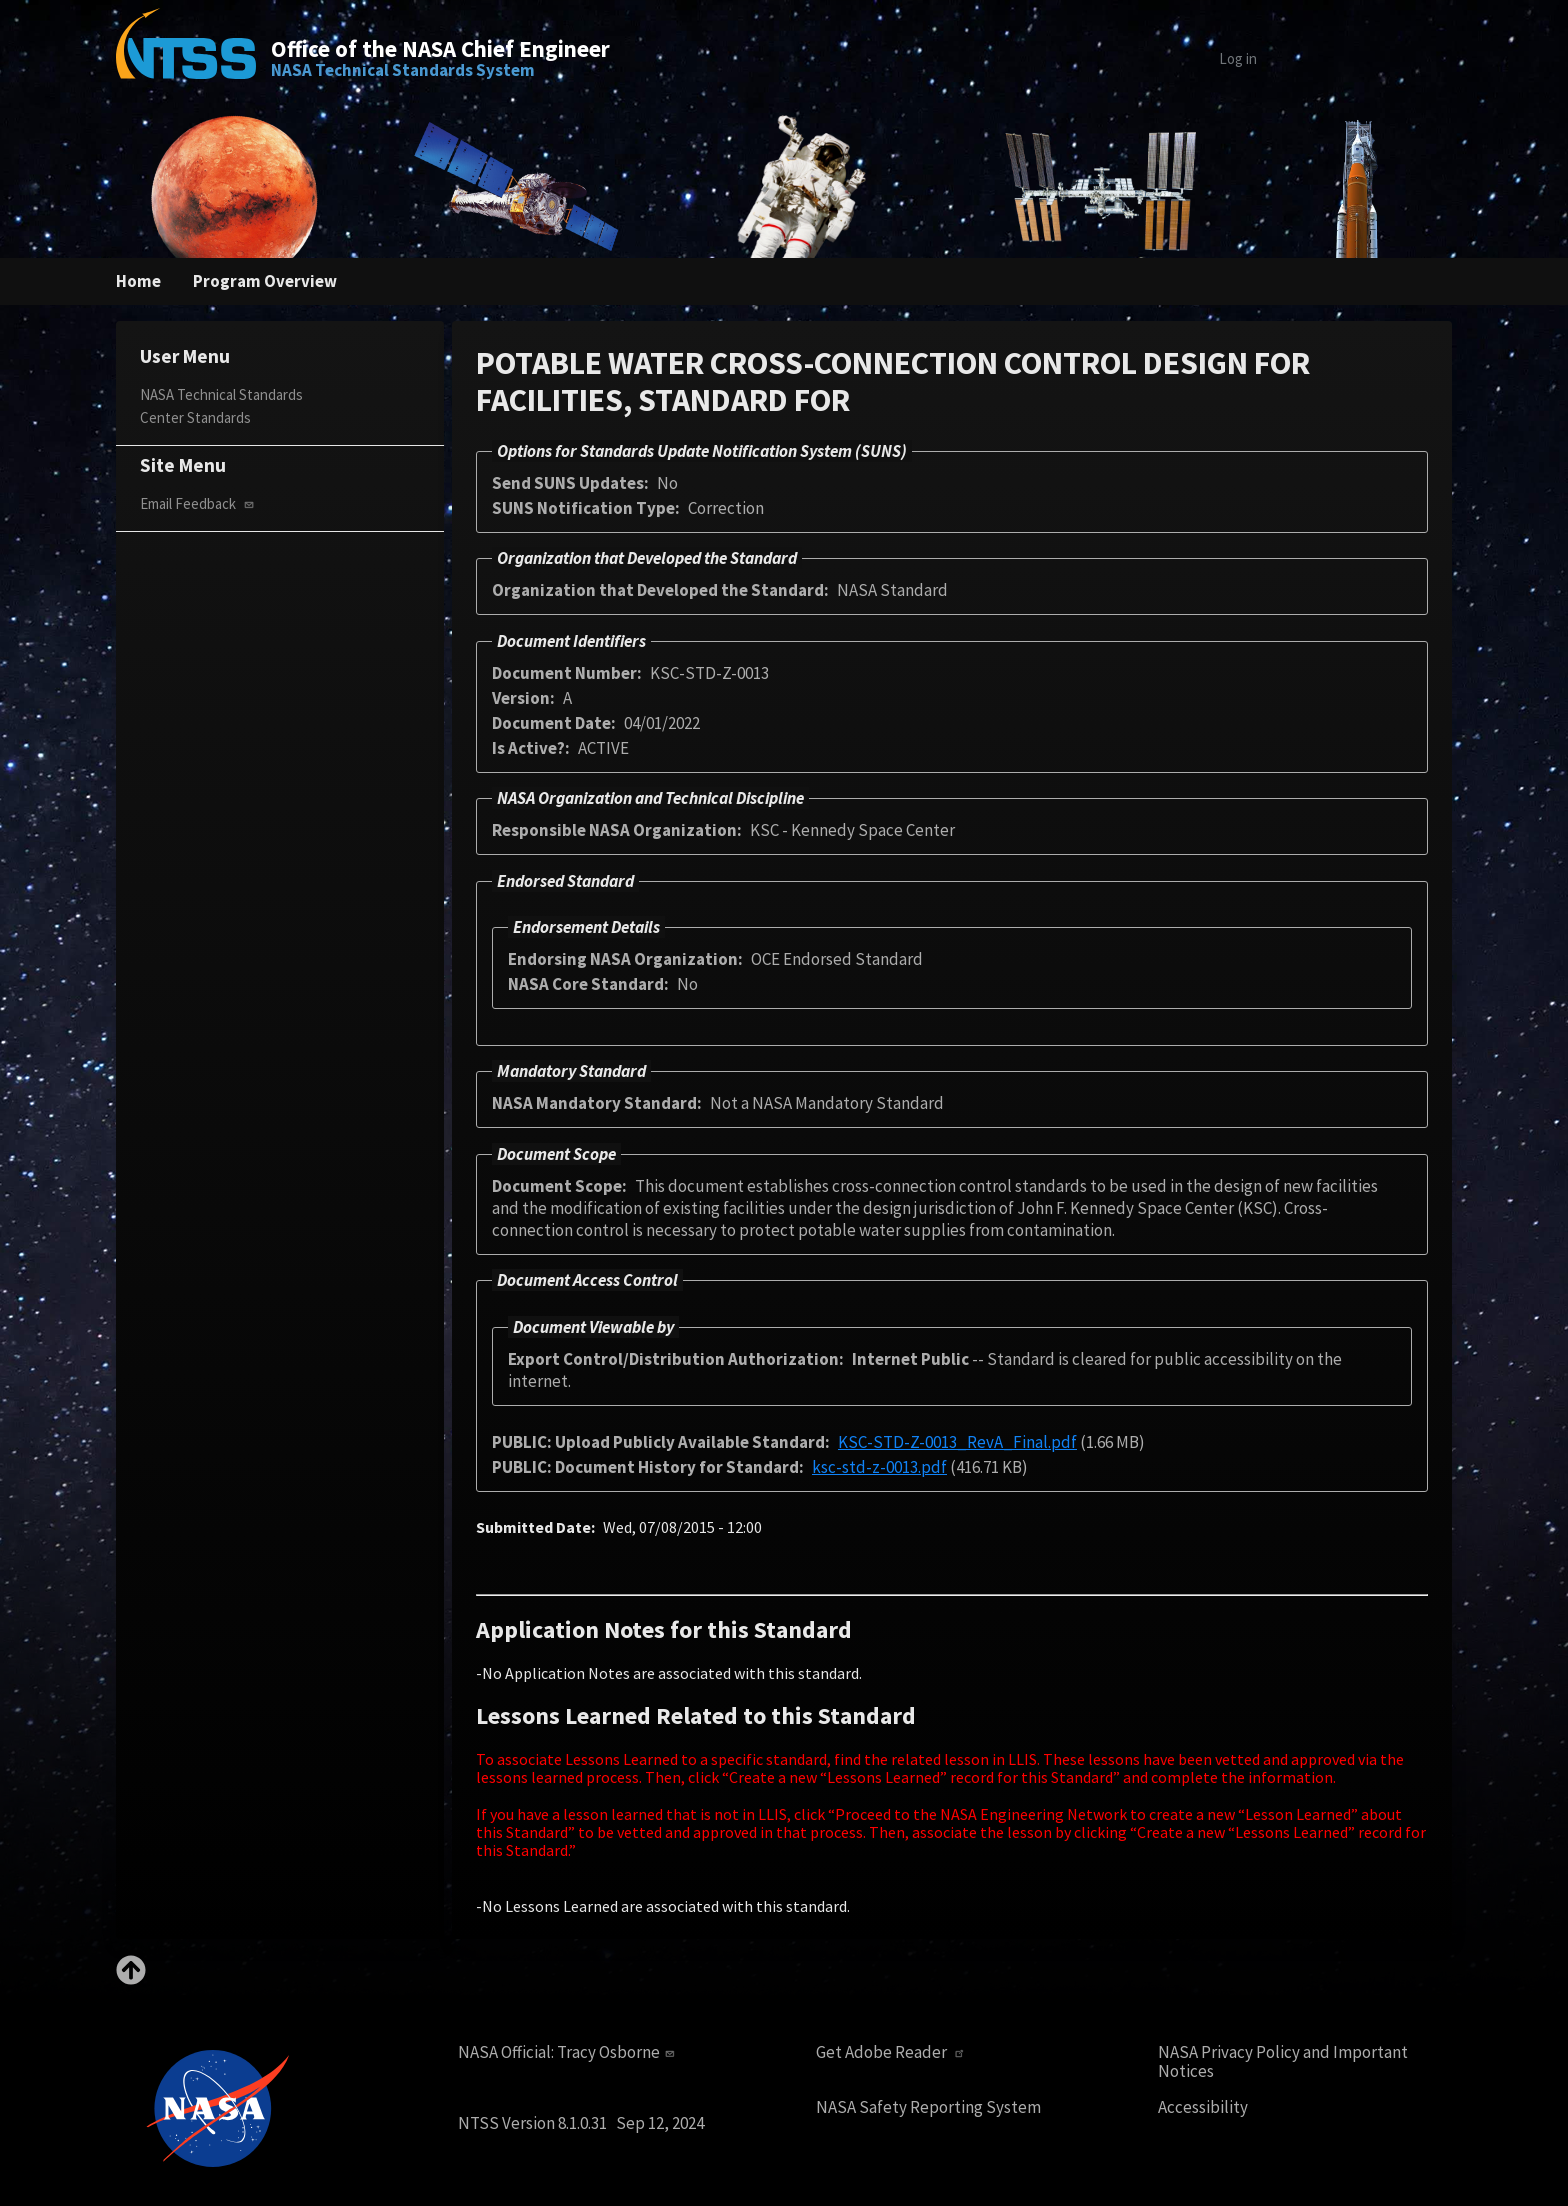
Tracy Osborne (633, 2051)
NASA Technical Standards (229, 394)
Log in (1205, 58)
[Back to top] (131, 1979)
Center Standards (198, 417)
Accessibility (1204, 2107)
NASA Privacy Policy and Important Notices (1290, 2061)
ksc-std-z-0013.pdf (899, 1466)
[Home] (186, 58)
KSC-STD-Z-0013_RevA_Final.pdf (991, 1441)
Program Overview (269, 281)
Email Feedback (205, 504)
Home (139, 281)
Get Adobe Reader (898, 2052)
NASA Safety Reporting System (934, 2107)
